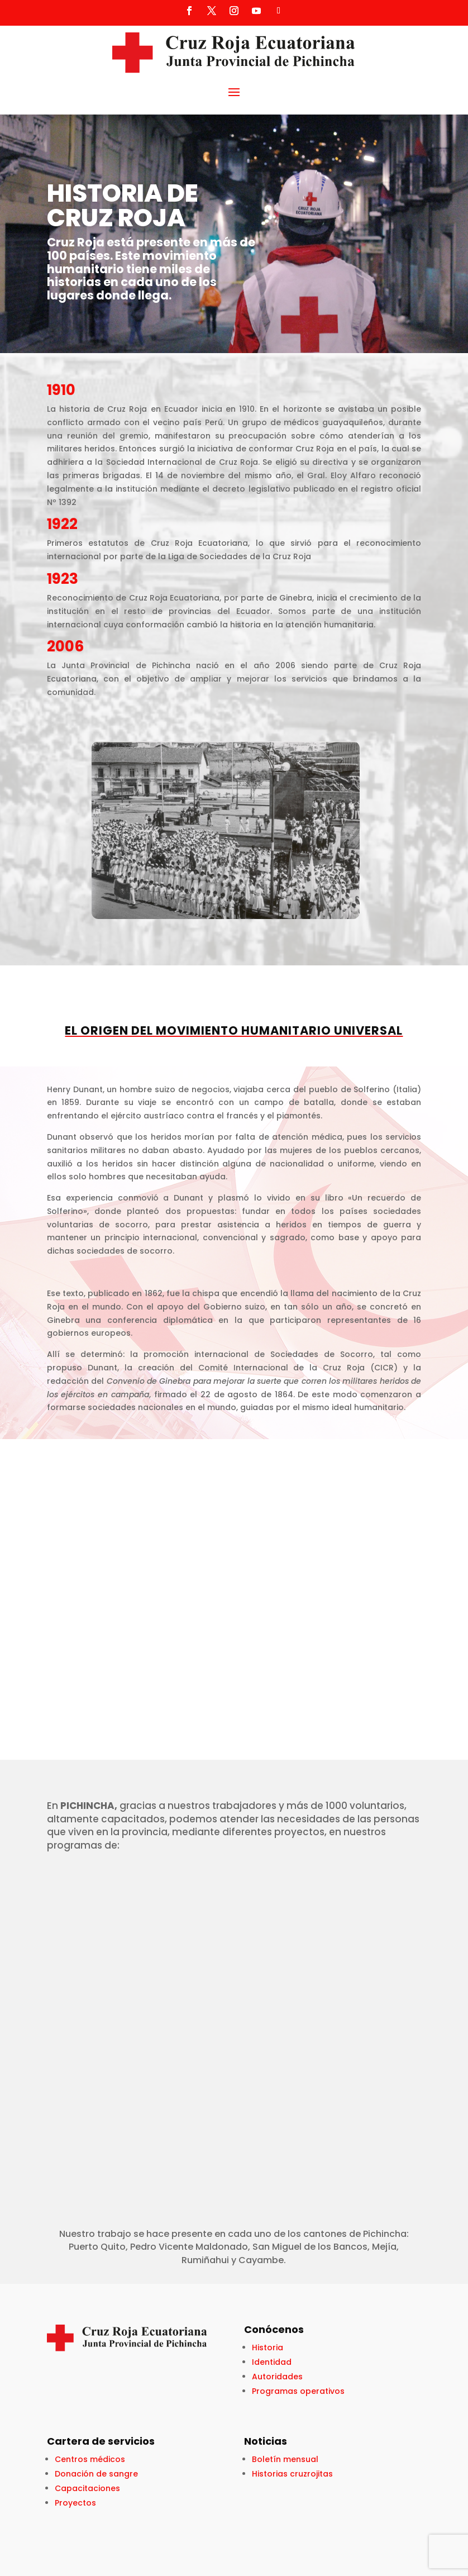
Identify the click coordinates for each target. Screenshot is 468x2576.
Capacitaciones (87, 2488)
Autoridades (277, 2376)
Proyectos (75, 2502)
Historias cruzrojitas (292, 2473)
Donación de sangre (96, 2473)
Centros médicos (90, 2459)
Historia (267, 2347)
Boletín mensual (285, 2459)
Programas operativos (298, 2391)
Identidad (272, 2362)
